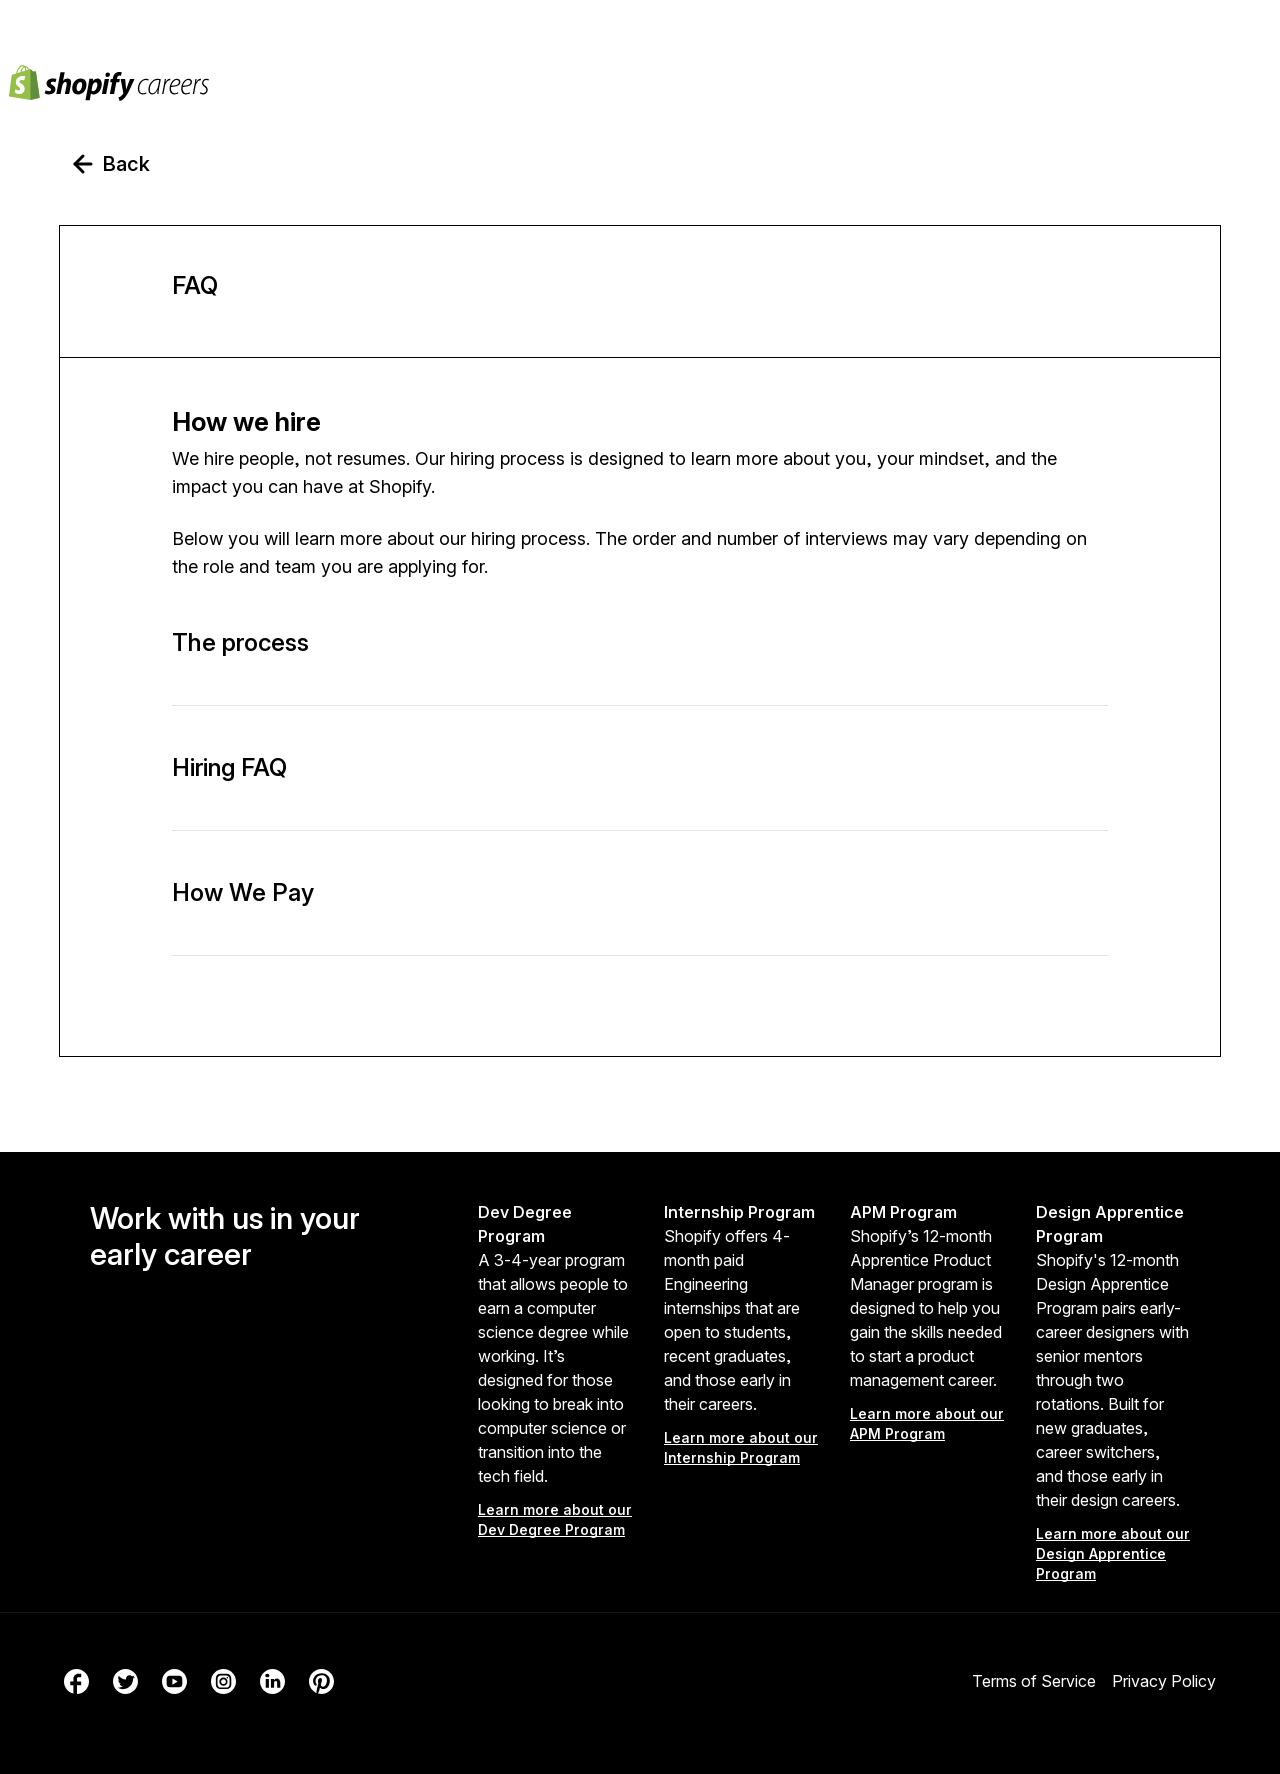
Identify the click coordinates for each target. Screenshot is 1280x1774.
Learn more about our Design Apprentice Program (1113, 1553)
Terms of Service (1034, 1681)
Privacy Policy (1164, 1681)
